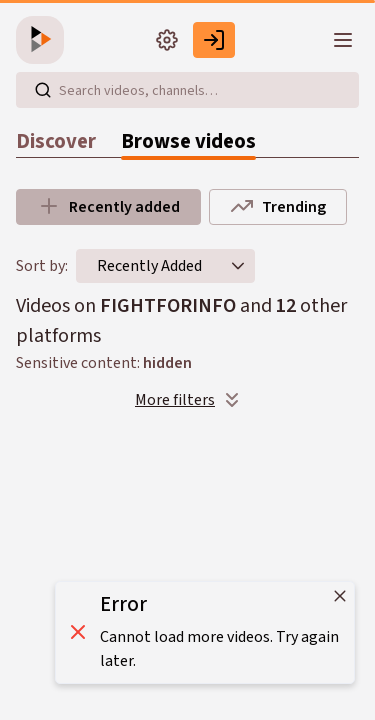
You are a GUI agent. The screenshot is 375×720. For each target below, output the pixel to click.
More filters (189, 400)
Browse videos (188, 141)
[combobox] (149, 266)
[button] (238, 266)
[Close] (340, 596)
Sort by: (42, 266)
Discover (56, 141)
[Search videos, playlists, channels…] (187, 90)
